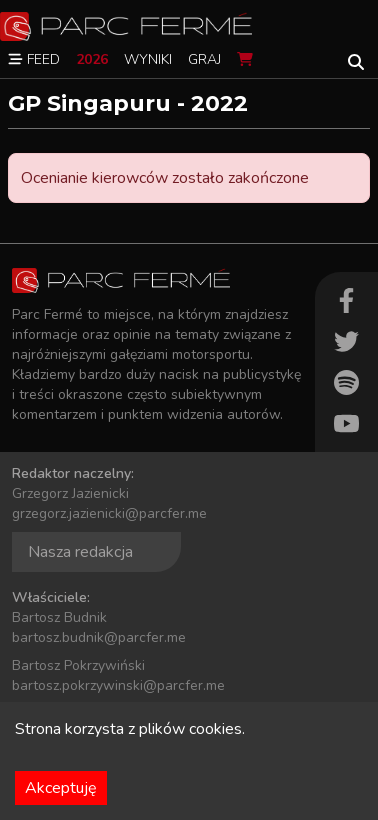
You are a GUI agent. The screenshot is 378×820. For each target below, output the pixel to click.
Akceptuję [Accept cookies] (61, 788)
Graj (204, 59)
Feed (34, 59)
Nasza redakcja (80, 552)
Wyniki (148, 59)
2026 (92, 59)
